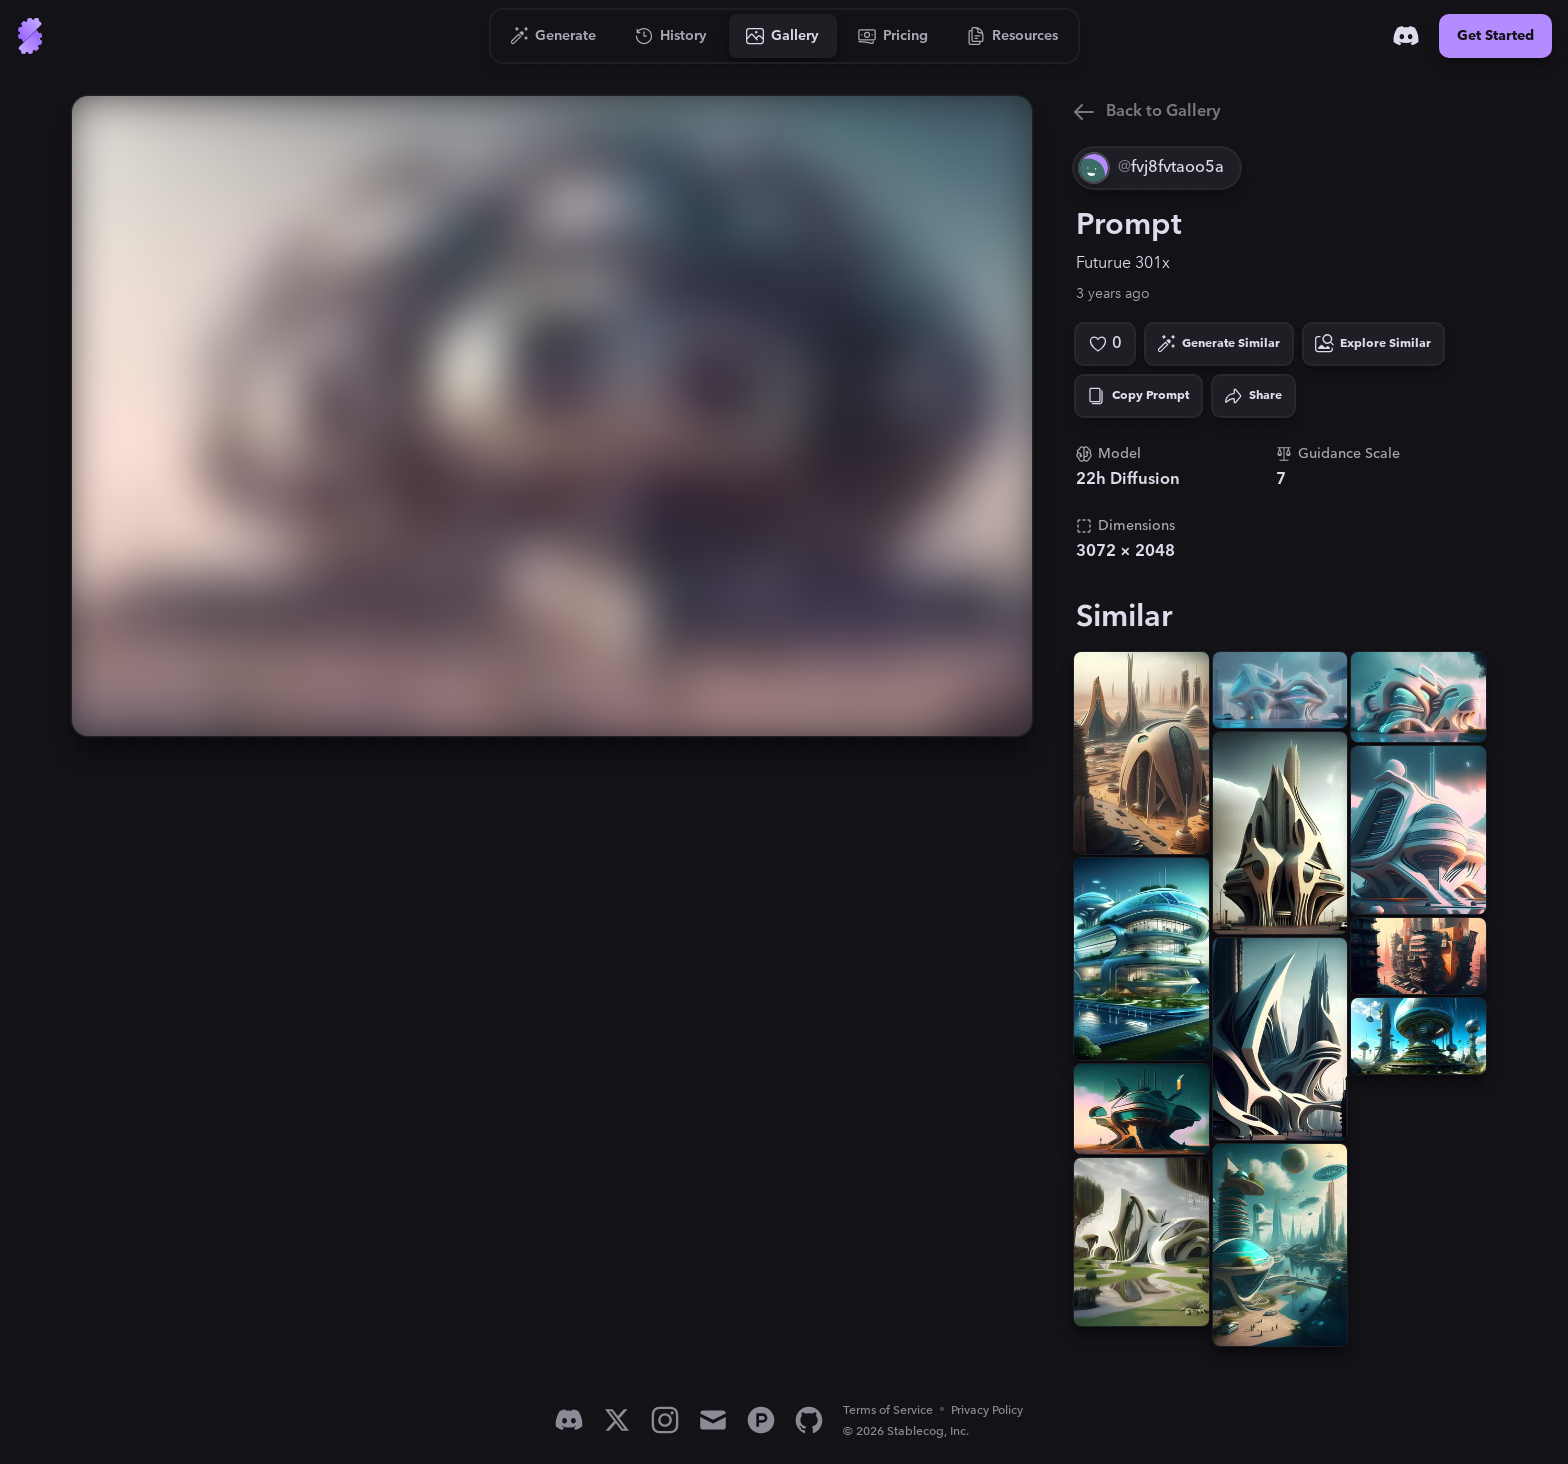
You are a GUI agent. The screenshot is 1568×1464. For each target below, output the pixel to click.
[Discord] (1406, 36)
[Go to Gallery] (783, 36)
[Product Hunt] (761, 1420)
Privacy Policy (987, 1410)
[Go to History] (671, 36)
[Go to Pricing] (893, 36)
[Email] (713, 1420)
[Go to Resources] (1013, 36)
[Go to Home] (30, 36)
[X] (617, 1420)
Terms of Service (888, 1410)
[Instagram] (665, 1420)
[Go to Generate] (553, 36)
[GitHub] (809, 1420)
